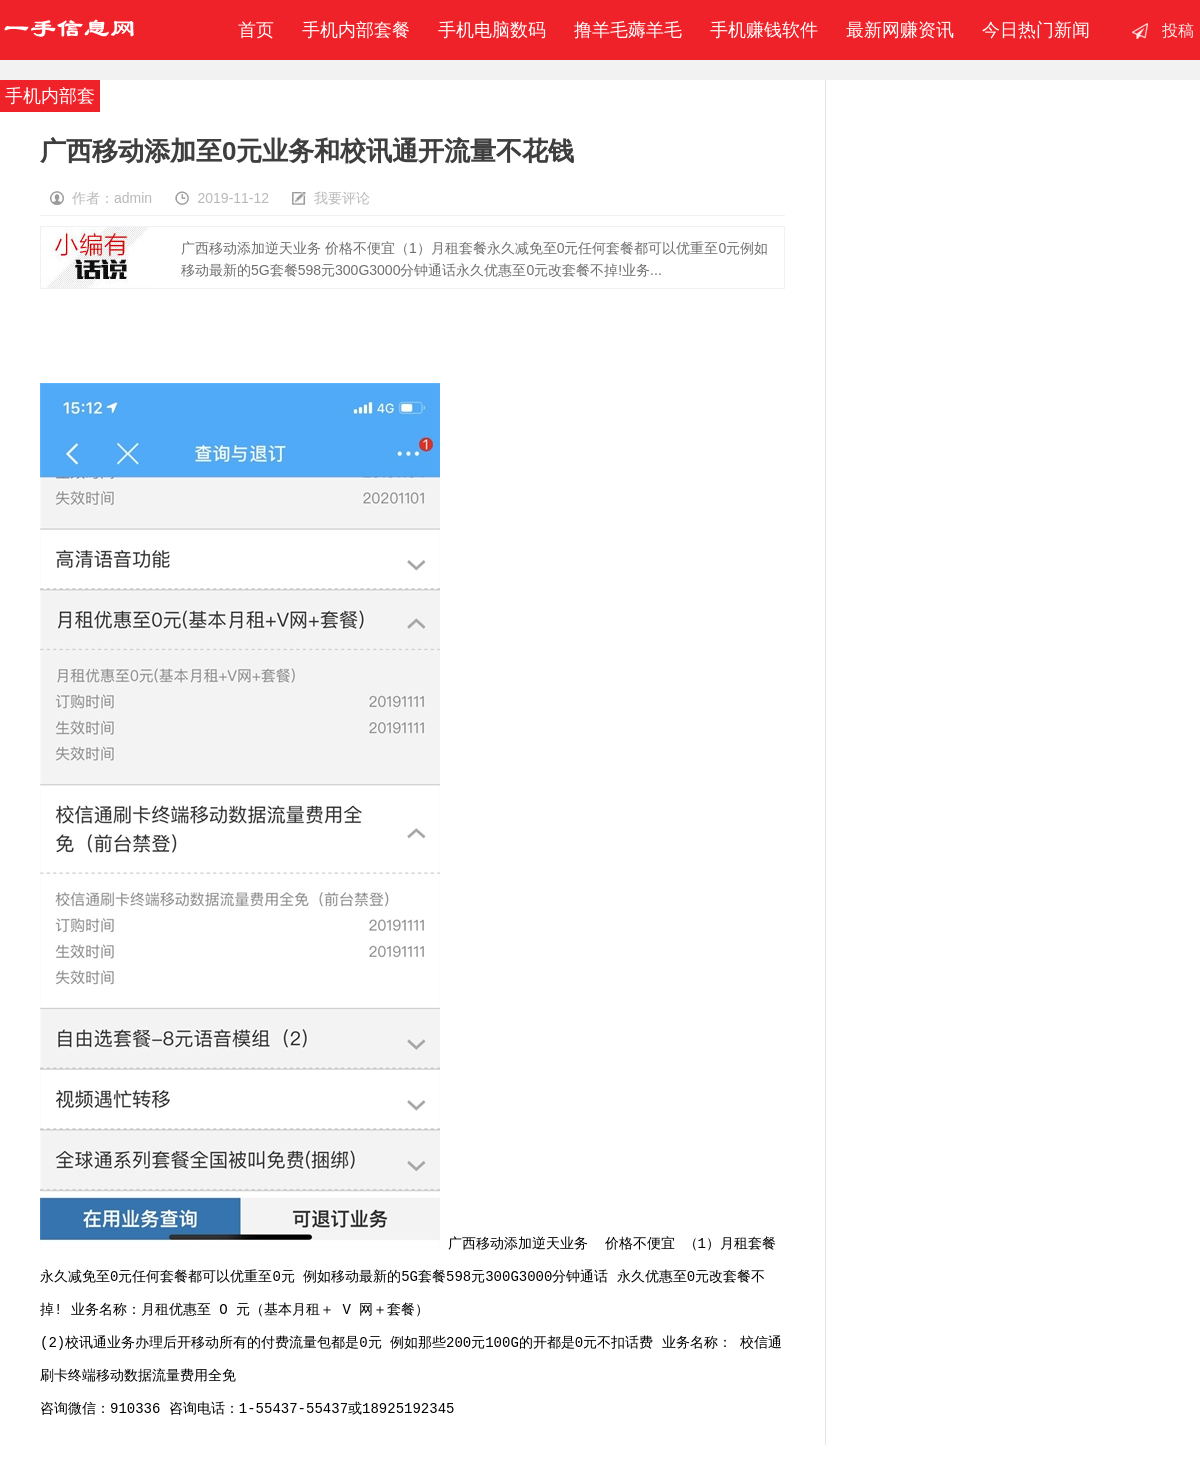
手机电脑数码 (492, 30)
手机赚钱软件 (764, 30)
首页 (251, 30)
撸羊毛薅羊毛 (628, 30)
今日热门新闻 (1036, 30)
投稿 (1178, 30)
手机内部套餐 (356, 30)
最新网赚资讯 (900, 30)
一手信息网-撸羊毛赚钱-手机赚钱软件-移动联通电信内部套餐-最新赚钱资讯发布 (69, 30)
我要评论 (342, 198)
